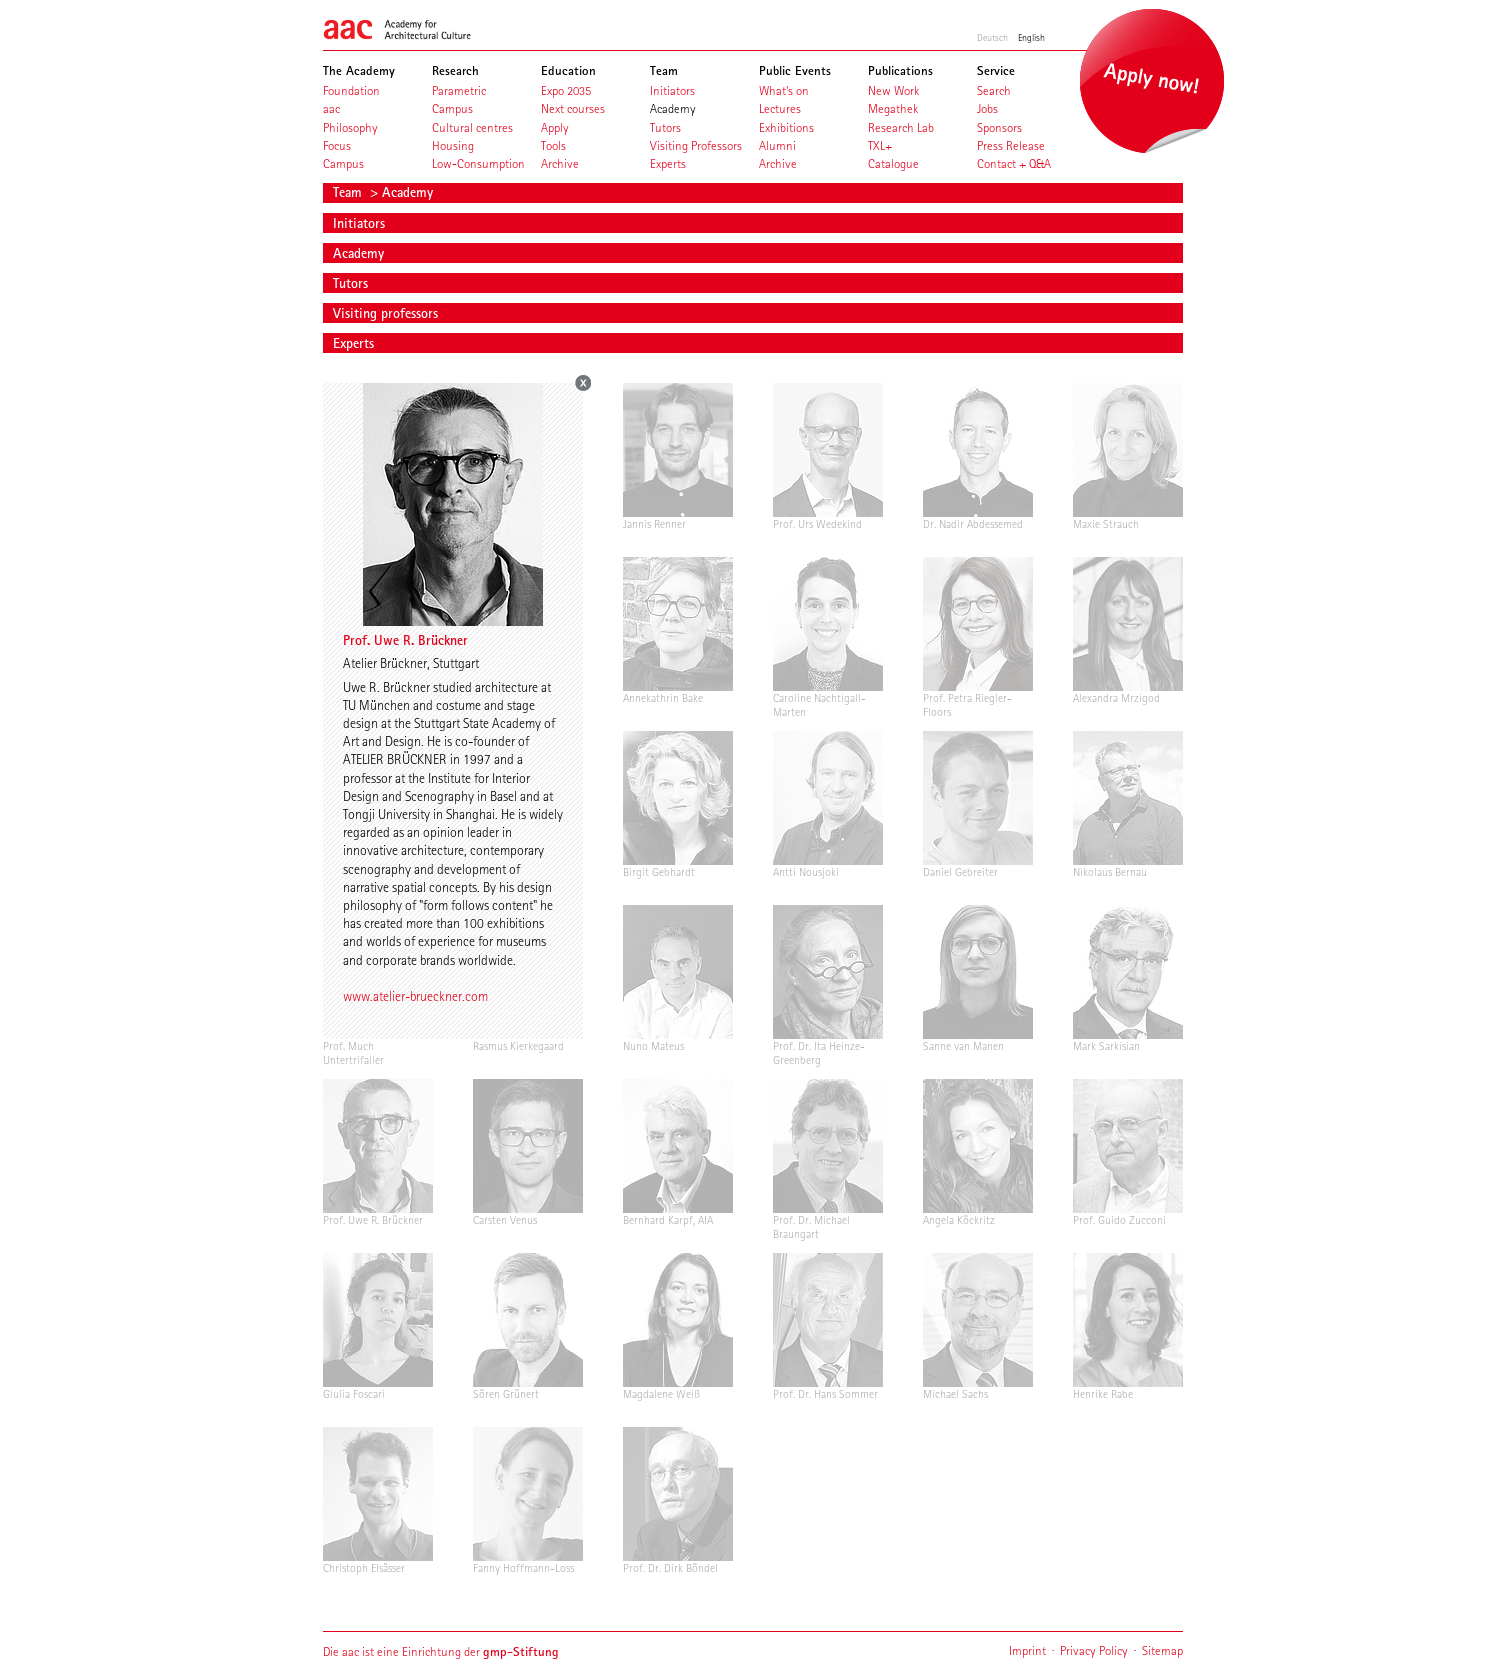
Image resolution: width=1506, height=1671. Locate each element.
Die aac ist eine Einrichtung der (441, 1651)
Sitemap (1162, 1650)
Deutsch (992, 37)
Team (349, 192)
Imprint (1027, 1650)
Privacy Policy (1094, 1650)
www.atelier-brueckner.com (415, 996)
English (1031, 37)
